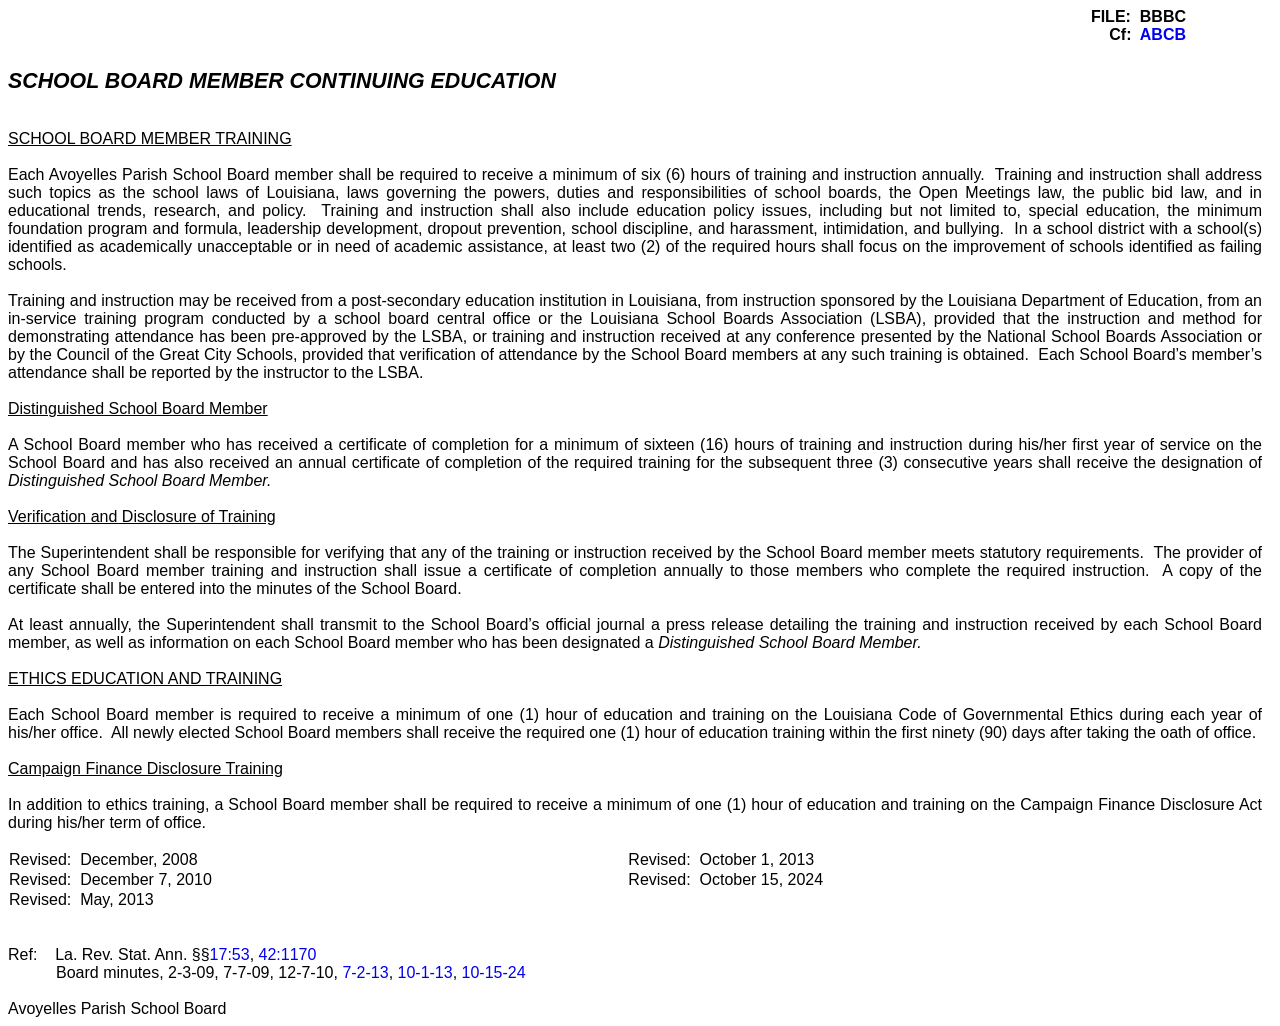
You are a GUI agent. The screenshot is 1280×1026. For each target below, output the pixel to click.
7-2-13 (365, 972)
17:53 (230, 954)
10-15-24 (494, 972)
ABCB (1163, 34)
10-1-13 (425, 972)
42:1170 (288, 954)
